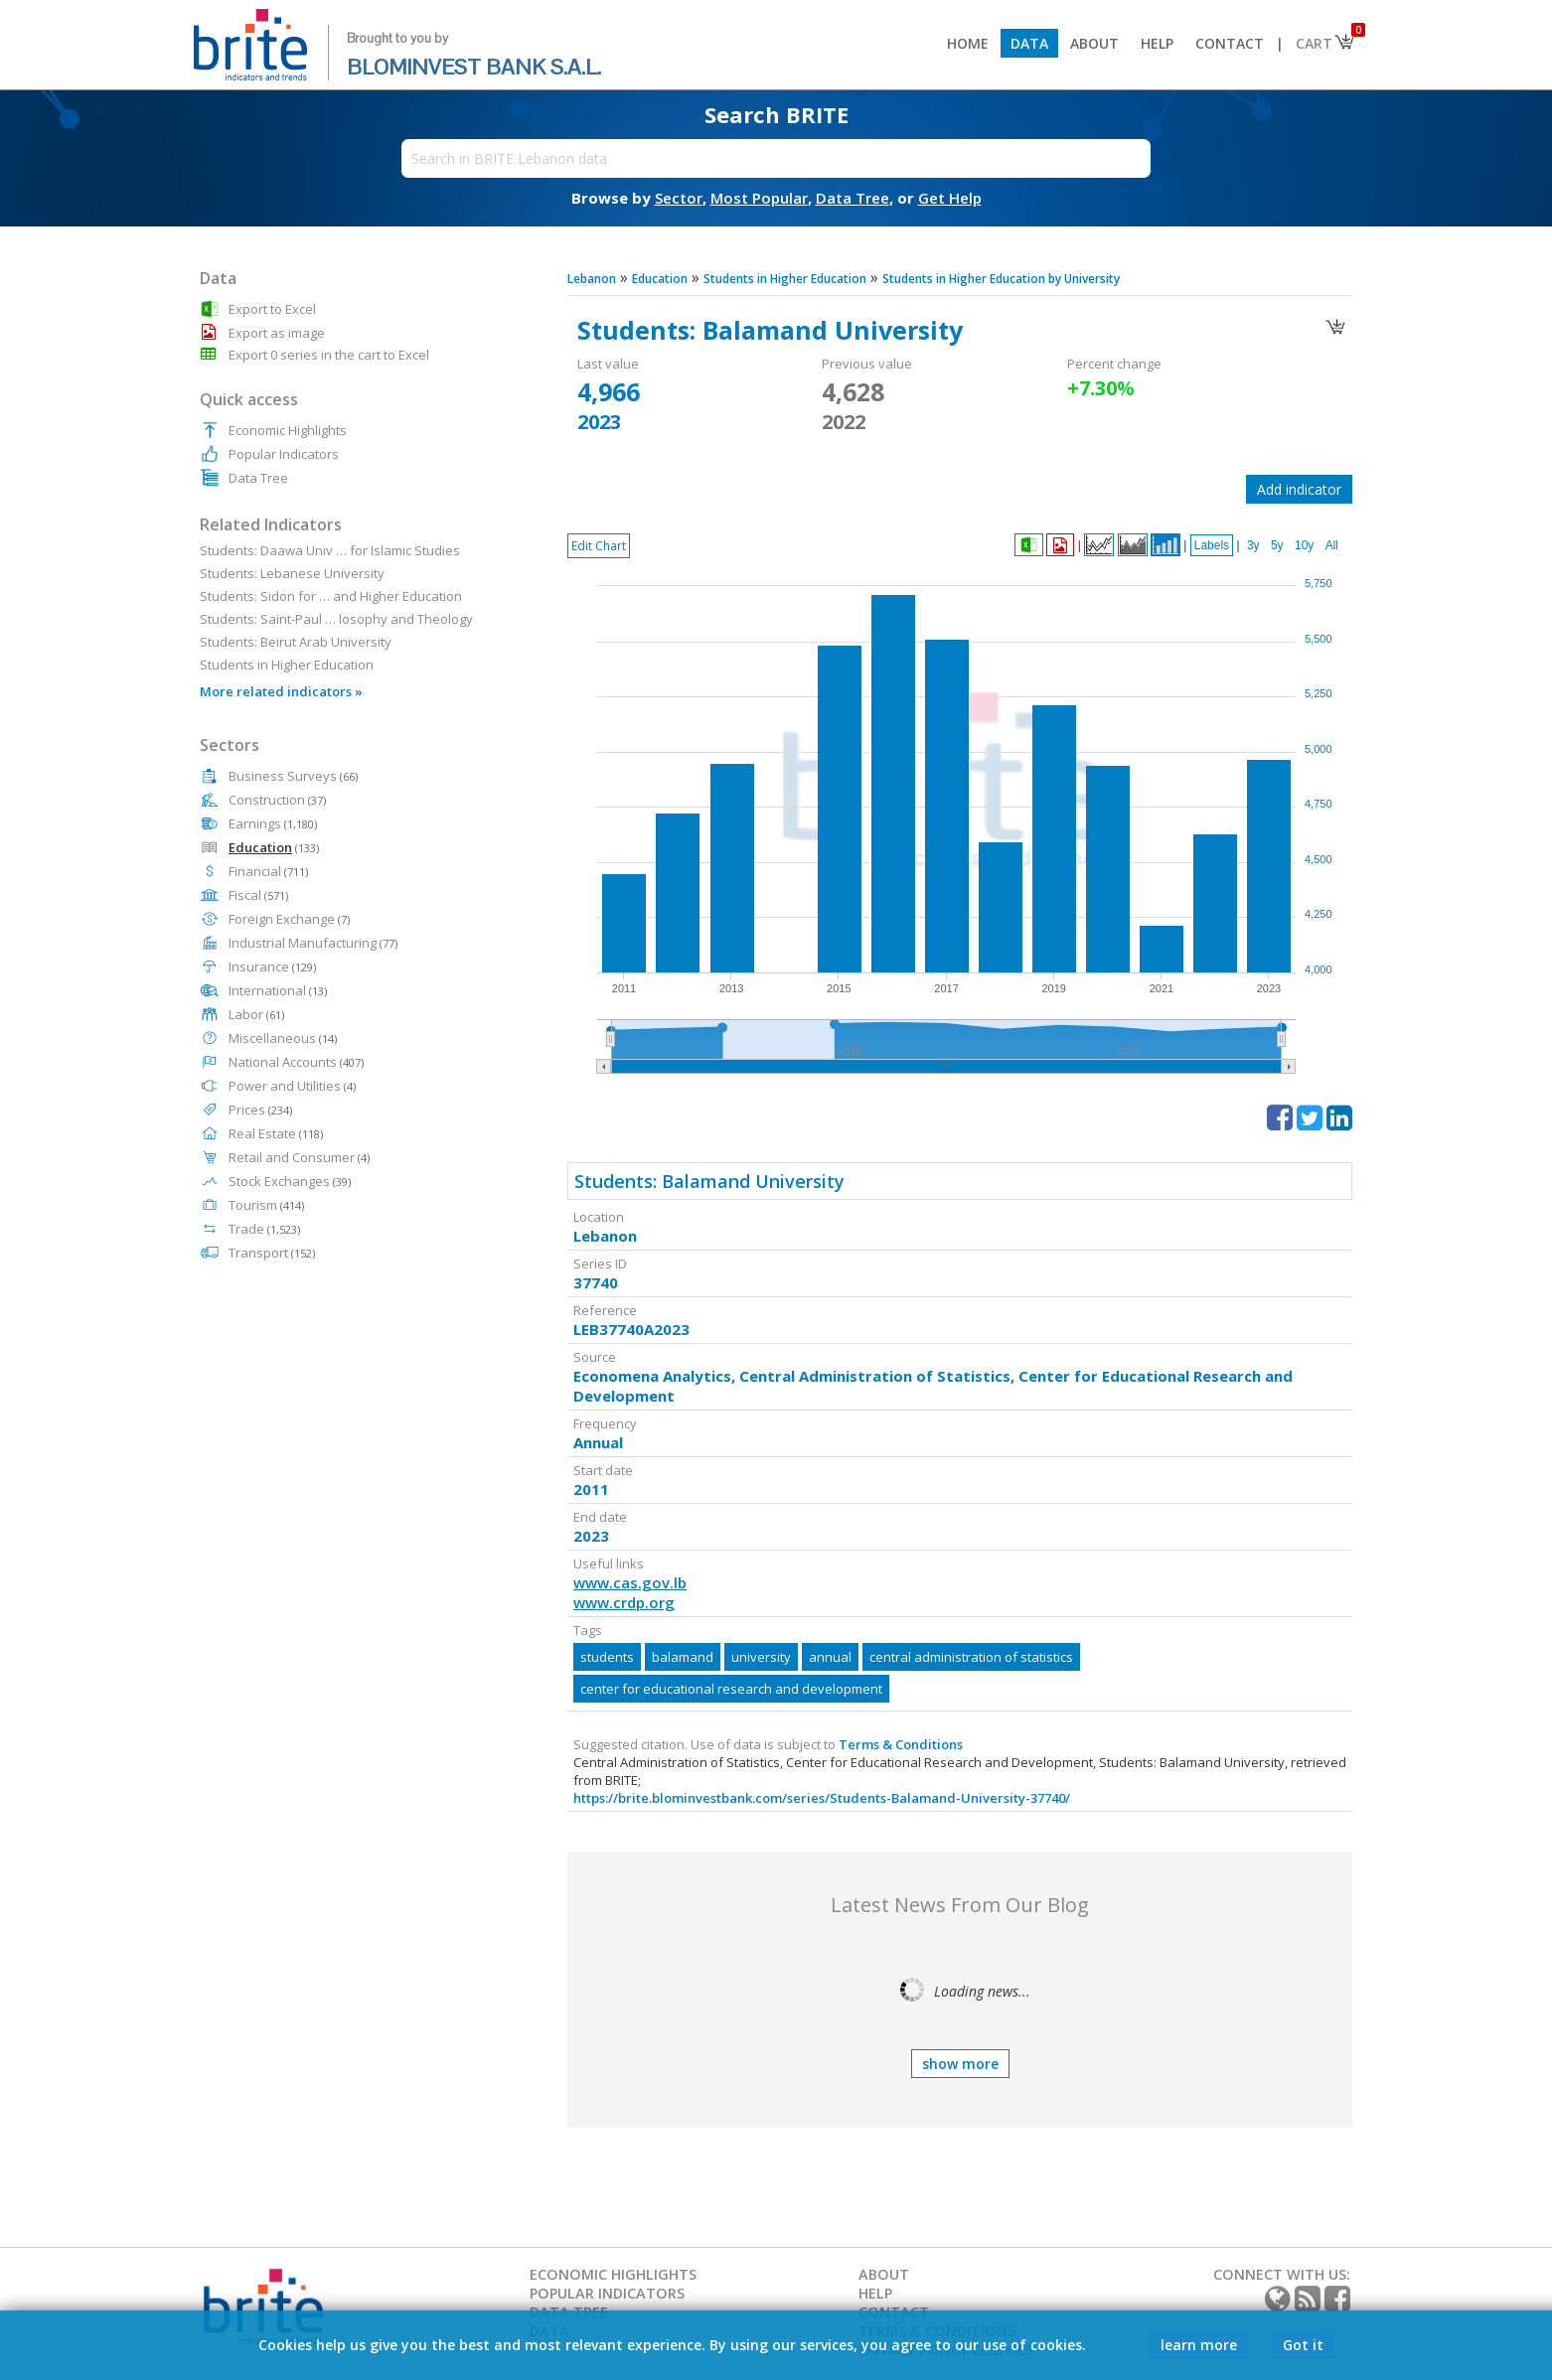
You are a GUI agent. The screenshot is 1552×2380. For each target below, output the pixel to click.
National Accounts (296, 1062)
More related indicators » (281, 691)
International (278, 990)
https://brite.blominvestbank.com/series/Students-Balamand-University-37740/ (821, 1798)
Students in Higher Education (287, 664)
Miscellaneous (283, 1038)
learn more (1199, 2344)
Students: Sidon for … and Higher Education (331, 596)
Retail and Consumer (299, 1157)
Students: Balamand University (709, 1181)
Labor (256, 1014)
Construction (277, 800)
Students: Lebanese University (292, 573)
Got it (1303, 2344)
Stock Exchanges (290, 1181)
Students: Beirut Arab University (295, 642)
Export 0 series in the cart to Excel (329, 355)
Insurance (272, 966)
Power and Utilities (292, 1086)
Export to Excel (272, 309)
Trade (264, 1229)
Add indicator (1299, 489)
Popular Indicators (284, 454)
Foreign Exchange (289, 919)
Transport (272, 1253)
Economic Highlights (288, 430)
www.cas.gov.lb (630, 1582)
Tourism (266, 1205)
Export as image (277, 333)
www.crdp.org (624, 1602)
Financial (268, 871)
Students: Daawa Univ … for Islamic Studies (330, 550)
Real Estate (276, 1133)
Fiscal (258, 895)
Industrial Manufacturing (313, 943)
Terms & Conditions (901, 1744)
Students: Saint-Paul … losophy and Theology (336, 619)
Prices (260, 1109)
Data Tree (258, 478)
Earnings (273, 823)
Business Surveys (293, 776)
